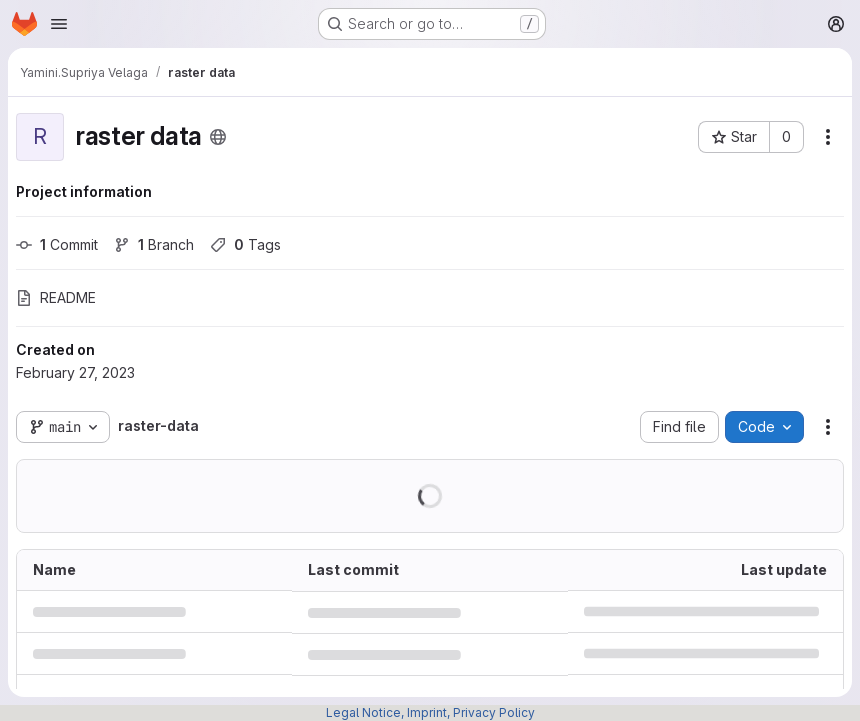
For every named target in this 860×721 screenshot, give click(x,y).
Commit (57, 244)
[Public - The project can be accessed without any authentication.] (218, 137)
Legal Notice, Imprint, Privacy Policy (430, 712)
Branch (154, 244)
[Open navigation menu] (59, 24)
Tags (245, 244)
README (56, 297)
